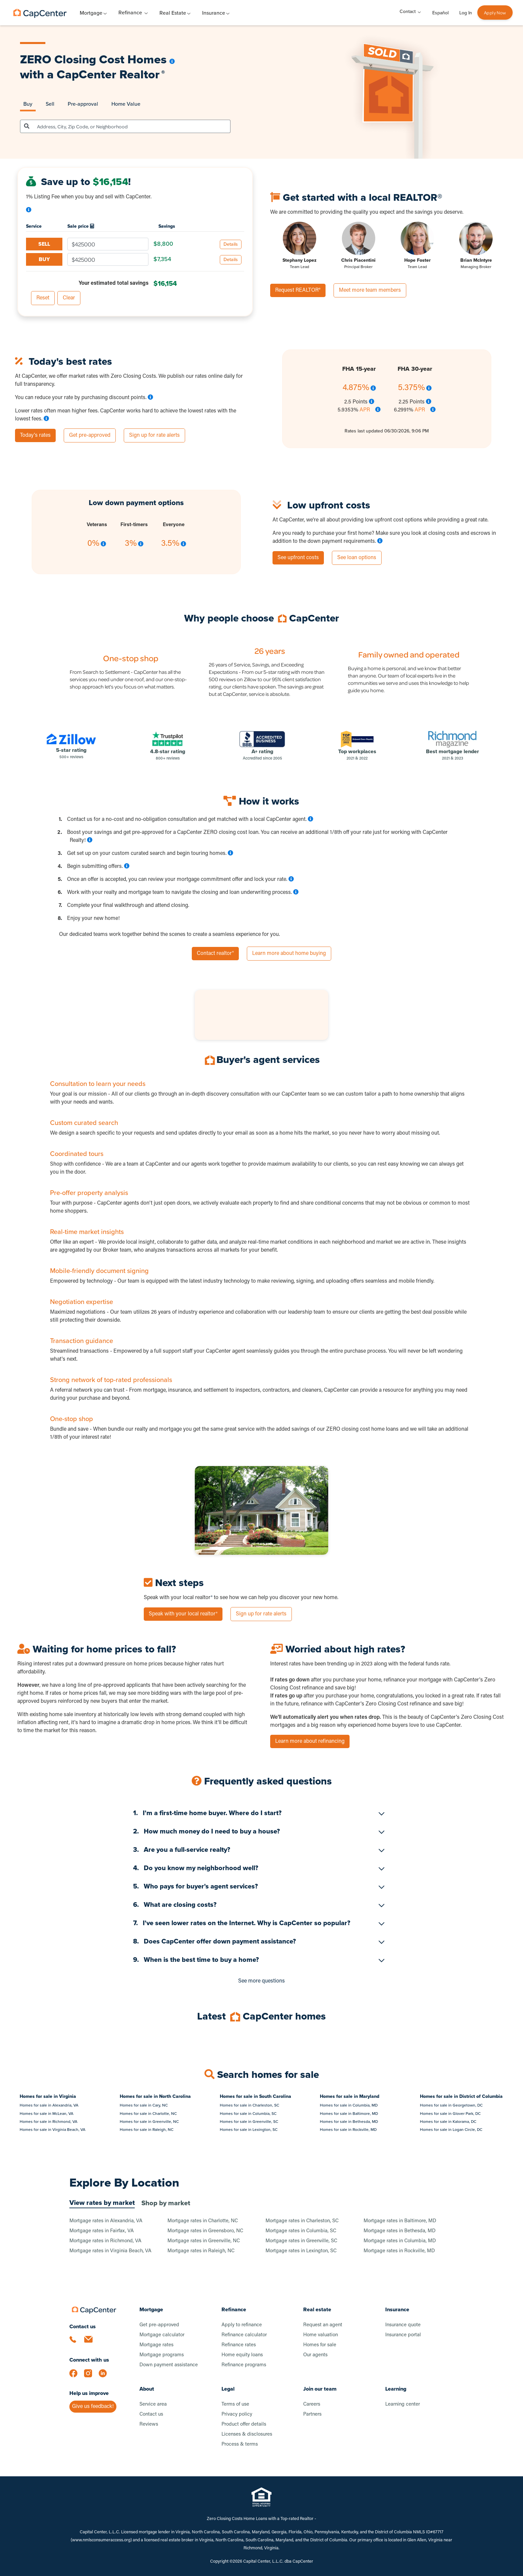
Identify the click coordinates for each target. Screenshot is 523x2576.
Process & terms (239, 2444)
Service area (153, 2404)
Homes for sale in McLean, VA (46, 2114)
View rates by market (102, 2203)
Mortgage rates (156, 2345)
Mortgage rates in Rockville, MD (399, 2251)
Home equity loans (242, 2355)
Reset (42, 298)
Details (230, 244)
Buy (27, 104)
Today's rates (35, 435)
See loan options (356, 557)
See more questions (261, 1981)
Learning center (402, 2404)
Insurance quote (403, 2325)
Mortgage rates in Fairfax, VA (101, 2231)
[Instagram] (91, 2376)
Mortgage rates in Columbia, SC (301, 2231)
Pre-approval (83, 104)
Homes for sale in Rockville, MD (348, 2130)
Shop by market (165, 2203)
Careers (311, 2404)
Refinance (130, 12)
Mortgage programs (161, 2355)
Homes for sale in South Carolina (255, 2096)
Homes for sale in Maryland (349, 2096)
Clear (69, 298)
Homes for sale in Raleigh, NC (146, 2130)
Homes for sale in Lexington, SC (249, 2130)
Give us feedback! (93, 2406)
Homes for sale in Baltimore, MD (349, 2114)
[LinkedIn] (106, 2376)
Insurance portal (403, 2335)
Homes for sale (319, 2345)
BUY (44, 259)
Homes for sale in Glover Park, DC (450, 2114)
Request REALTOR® (298, 290)
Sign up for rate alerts (154, 435)
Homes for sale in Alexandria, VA (49, 2105)
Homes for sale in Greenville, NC (149, 2122)
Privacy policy (236, 2414)
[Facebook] (76, 2376)
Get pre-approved (89, 435)
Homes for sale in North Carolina (155, 2096)
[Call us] (76, 2343)
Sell (50, 104)
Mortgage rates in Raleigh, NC (200, 2251)
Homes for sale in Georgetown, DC (451, 2105)
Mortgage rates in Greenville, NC (203, 2241)
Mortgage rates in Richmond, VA (105, 2241)
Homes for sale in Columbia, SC (248, 2114)
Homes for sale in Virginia (48, 2096)
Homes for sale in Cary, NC (144, 2105)
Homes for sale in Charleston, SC (249, 2105)
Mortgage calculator (161, 2335)
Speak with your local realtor (183, 1614)
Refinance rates (238, 2345)
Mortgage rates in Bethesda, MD (400, 2231)
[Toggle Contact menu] (419, 11)
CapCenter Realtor (111, 74)
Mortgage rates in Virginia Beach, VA (110, 2251)
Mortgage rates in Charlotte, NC (202, 2221)
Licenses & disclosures (246, 2434)
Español (440, 12)
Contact (408, 11)
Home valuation (320, 2335)
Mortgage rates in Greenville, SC (301, 2241)
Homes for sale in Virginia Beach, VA (52, 2130)
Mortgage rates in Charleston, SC (302, 2221)
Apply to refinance (241, 2325)
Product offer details (243, 2424)
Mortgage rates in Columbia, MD (400, 2241)
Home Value (125, 104)
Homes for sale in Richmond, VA (48, 2122)
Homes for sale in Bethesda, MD (349, 2122)
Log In (465, 12)
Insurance (397, 2309)
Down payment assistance (168, 2365)
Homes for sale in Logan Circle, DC (451, 2130)
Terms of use (235, 2404)
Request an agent (322, 2325)
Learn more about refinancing (310, 1741)
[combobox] (131, 126)
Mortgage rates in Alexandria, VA (105, 2221)
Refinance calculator (244, 2335)
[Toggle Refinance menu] (146, 13)
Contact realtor (215, 953)
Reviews (148, 2424)
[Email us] (91, 2343)
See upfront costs (298, 557)
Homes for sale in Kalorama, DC (448, 2122)
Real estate (317, 2309)
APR (365, 410)
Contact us (151, 2414)
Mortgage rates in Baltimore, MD (400, 2221)
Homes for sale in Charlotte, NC (148, 2114)
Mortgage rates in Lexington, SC (301, 2251)
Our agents (315, 2355)
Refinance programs (243, 2365)
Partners (312, 2414)
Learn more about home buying (289, 953)
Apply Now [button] (495, 12)
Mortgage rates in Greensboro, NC (205, 2231)
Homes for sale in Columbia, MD (349, 2105)
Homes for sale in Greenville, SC (249, 2122)
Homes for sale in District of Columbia (461, 2096)
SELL (44, 244)
